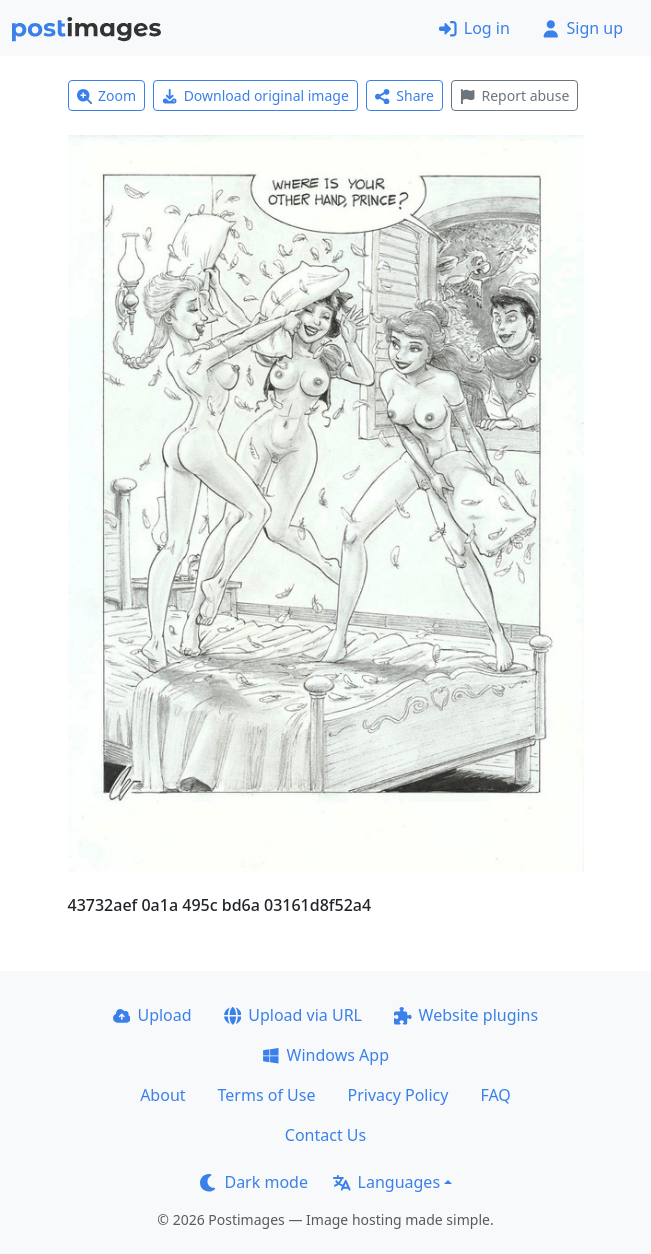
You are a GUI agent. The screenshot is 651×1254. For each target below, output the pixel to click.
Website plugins (466, 1015)
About (162, 1095)
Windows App (325, 1055)
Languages (386, 1182)
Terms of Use (267, 1095)
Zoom (107, 95)
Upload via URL (293, 1015)
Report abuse (514, 95)
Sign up (582, 28)
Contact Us (325, 1135)
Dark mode (254, 1182)
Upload (152, 1015)
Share (404, 95)
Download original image (255, 95)
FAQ (495, 1095)
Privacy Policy (397, 1095)
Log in (474, 28)
